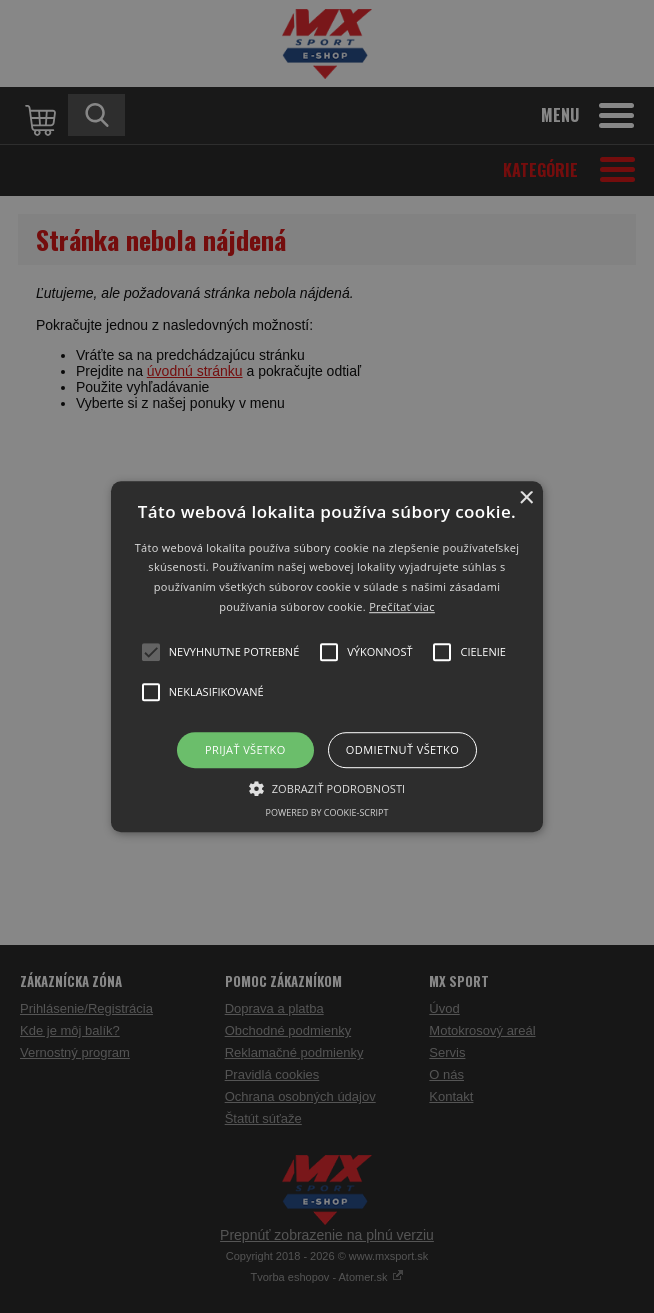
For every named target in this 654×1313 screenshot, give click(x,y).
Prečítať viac (402, 606)
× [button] (525, 498)
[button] (327, 657)
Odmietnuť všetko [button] (402, 749)
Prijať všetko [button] (245, 749)
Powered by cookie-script (327, 812)
